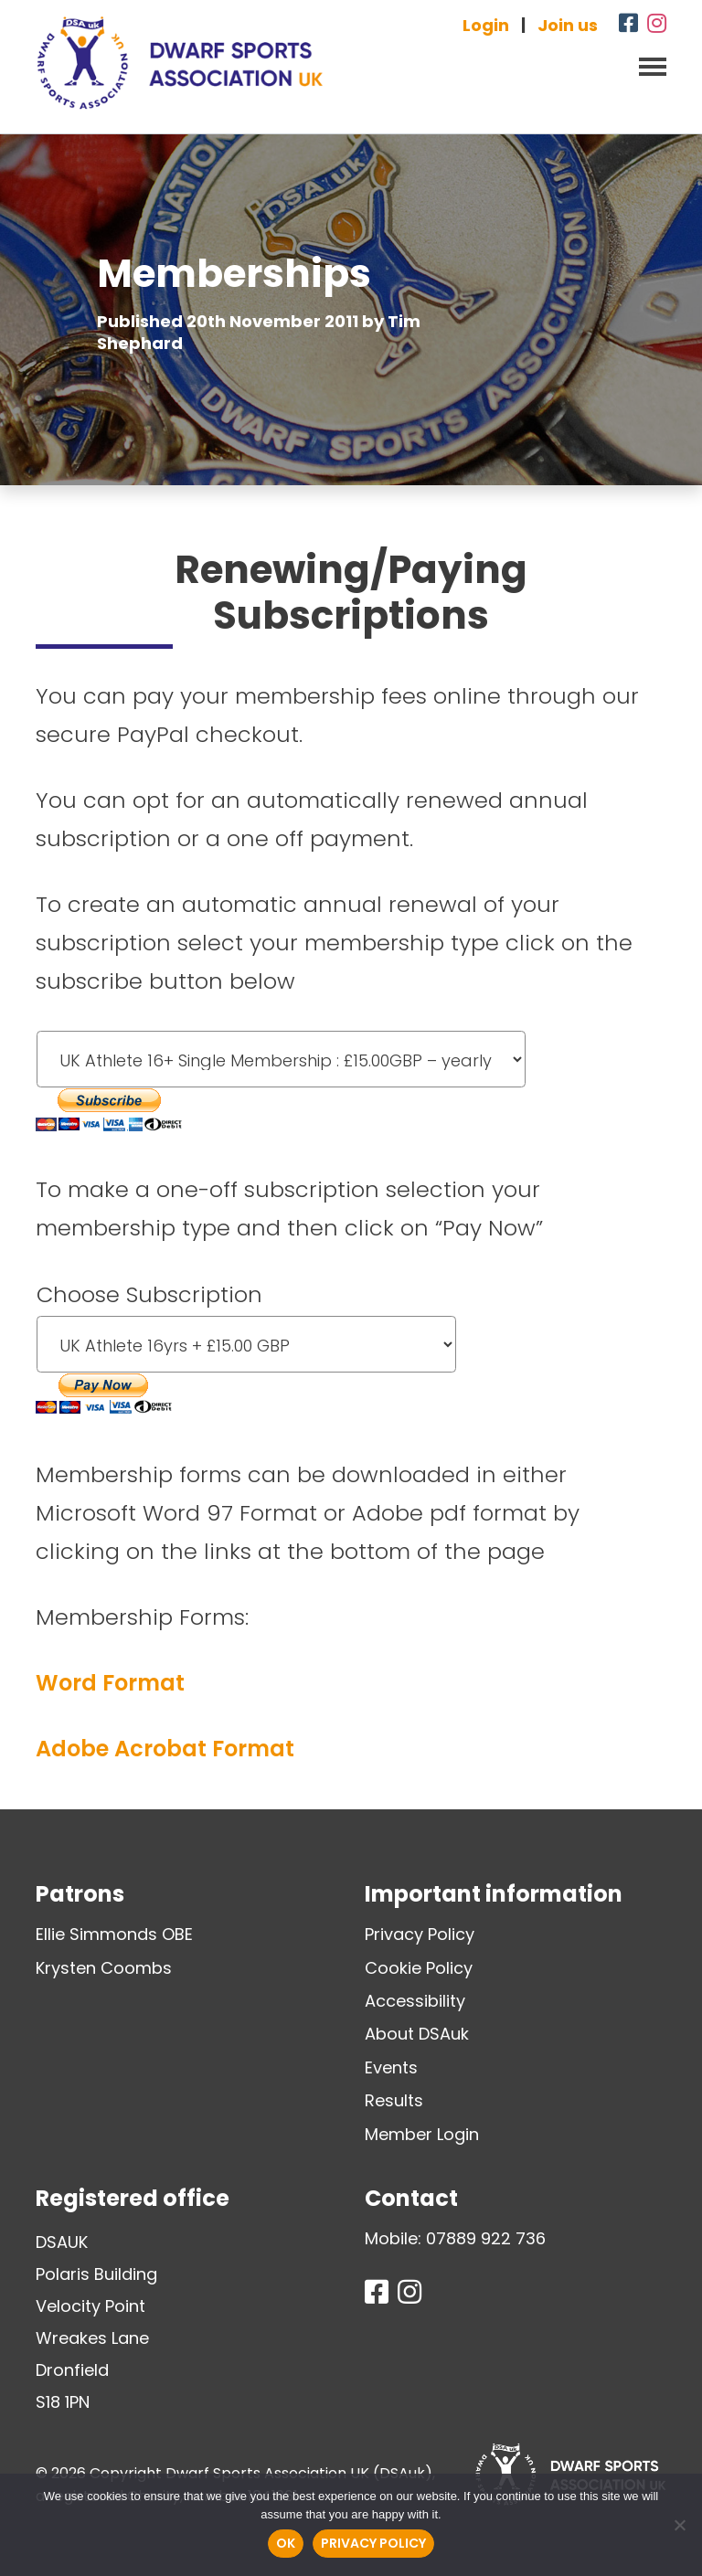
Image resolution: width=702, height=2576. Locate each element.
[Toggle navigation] (647, 65)
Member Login (422, 2134)
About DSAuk (417, 2033)
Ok (285, 2543)
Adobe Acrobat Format (165, 1748)
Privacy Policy (419, 1934)
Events (391, 2067)
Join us (567, 25)
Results (394, 2100)
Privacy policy (373, 2543)
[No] (679, 2525)
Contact (411, 2198)
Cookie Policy (419, 1967)
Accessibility (415, 2000)
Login (486, 25)
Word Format (110, 1683)
